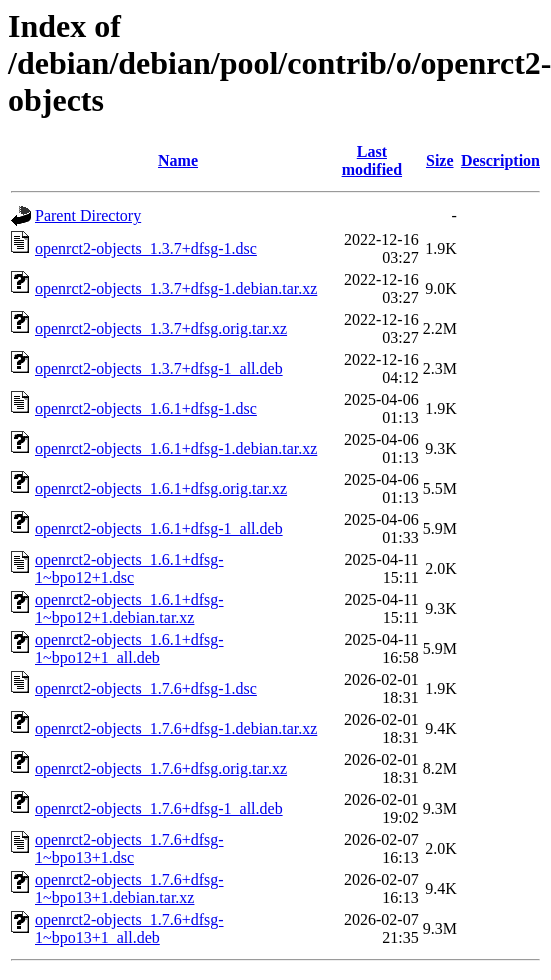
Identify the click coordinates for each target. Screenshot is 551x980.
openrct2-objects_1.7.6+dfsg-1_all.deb (159, 808)
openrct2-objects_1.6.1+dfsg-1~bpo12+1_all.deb (129, 648)
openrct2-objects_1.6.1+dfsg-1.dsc (146, 408)
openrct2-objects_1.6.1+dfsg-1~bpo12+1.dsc (129, 568)
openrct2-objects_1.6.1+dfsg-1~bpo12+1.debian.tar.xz (129, 608)
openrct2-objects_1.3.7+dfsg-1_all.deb (159, 368)
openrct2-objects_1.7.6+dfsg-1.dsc (146, 688)
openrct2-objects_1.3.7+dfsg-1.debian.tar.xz (176, 288)
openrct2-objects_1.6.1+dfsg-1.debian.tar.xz (176, 448)
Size (440, 160)
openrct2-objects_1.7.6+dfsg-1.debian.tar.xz (176, 728)
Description (500, 160)
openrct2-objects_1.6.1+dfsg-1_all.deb (159, 528)
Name (178, 160)
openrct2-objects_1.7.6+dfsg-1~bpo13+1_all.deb (129, 928)
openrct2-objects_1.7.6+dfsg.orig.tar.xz (161, 768)
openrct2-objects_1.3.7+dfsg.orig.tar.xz (161, 328)
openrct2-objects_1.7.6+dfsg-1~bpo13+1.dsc (129, 848)
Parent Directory (88, 215)
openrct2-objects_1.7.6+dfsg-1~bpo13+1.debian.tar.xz (129, 888)
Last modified (372, 160)
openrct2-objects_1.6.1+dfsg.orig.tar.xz (161, 488)
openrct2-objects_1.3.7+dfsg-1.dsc (146, 248)
